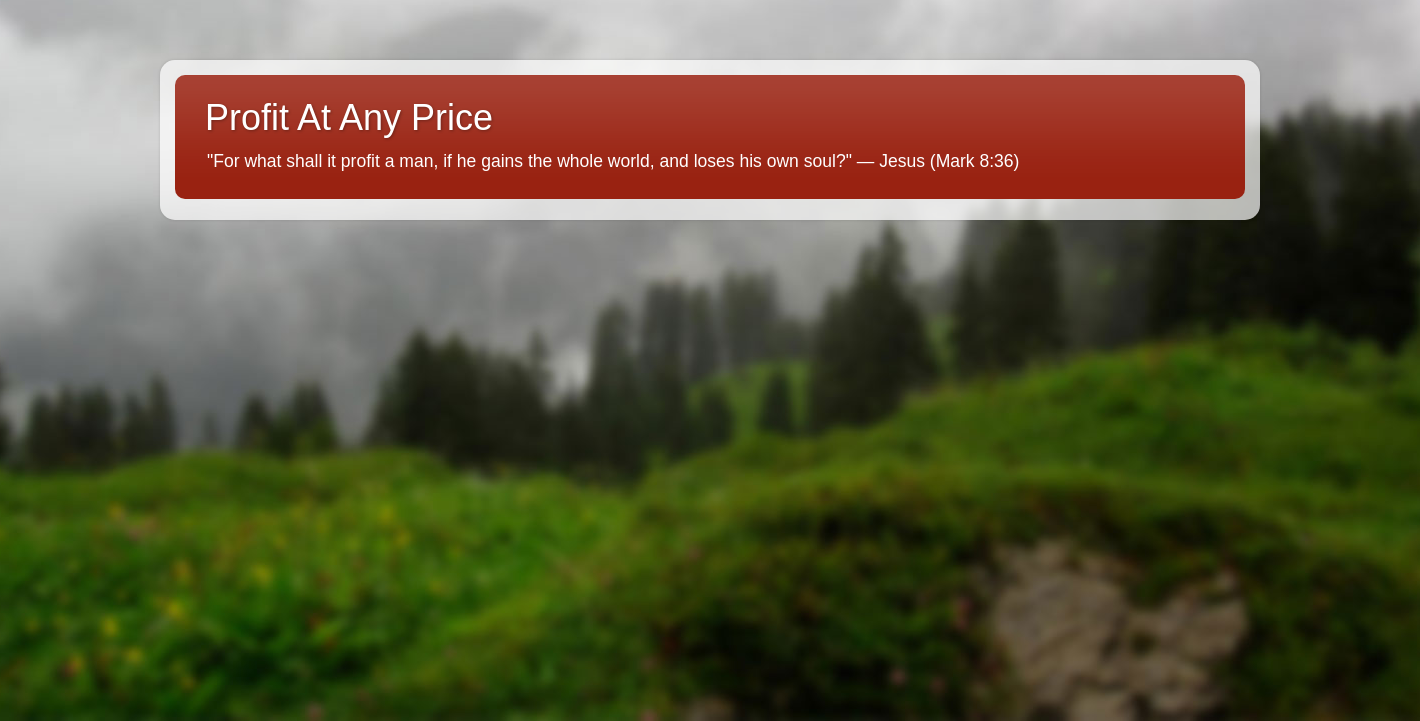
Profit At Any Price (349, 117)
